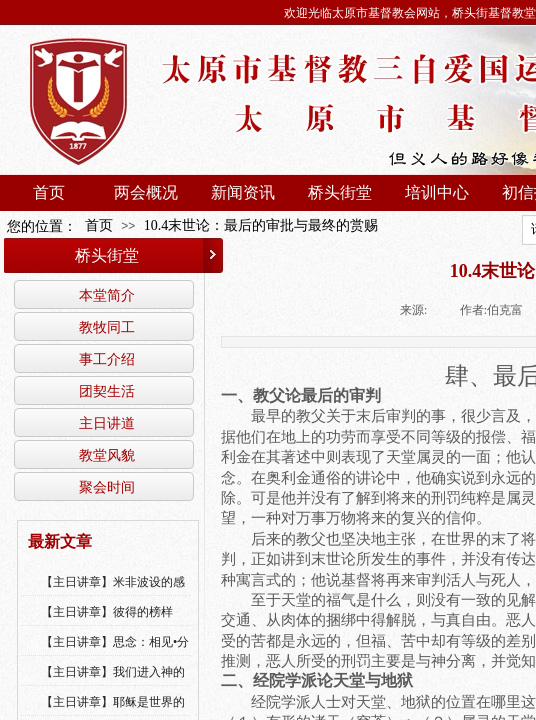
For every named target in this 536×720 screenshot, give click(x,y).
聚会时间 (107, 487)
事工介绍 (107, 359)
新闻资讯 (243, 192)
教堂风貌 (107, 455)
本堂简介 (107, 295)
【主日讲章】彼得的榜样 (107, 612)
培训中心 (437, 192)
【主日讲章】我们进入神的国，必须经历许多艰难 (113, 685)
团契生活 (107, 391)
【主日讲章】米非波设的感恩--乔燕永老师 (113, 595)
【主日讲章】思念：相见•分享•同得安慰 (115, 655)
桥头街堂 (340, 192)
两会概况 (146, 192)
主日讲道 (107, 423)
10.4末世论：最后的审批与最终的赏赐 (261, 225)
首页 (49, 192)
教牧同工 (107, 327)
